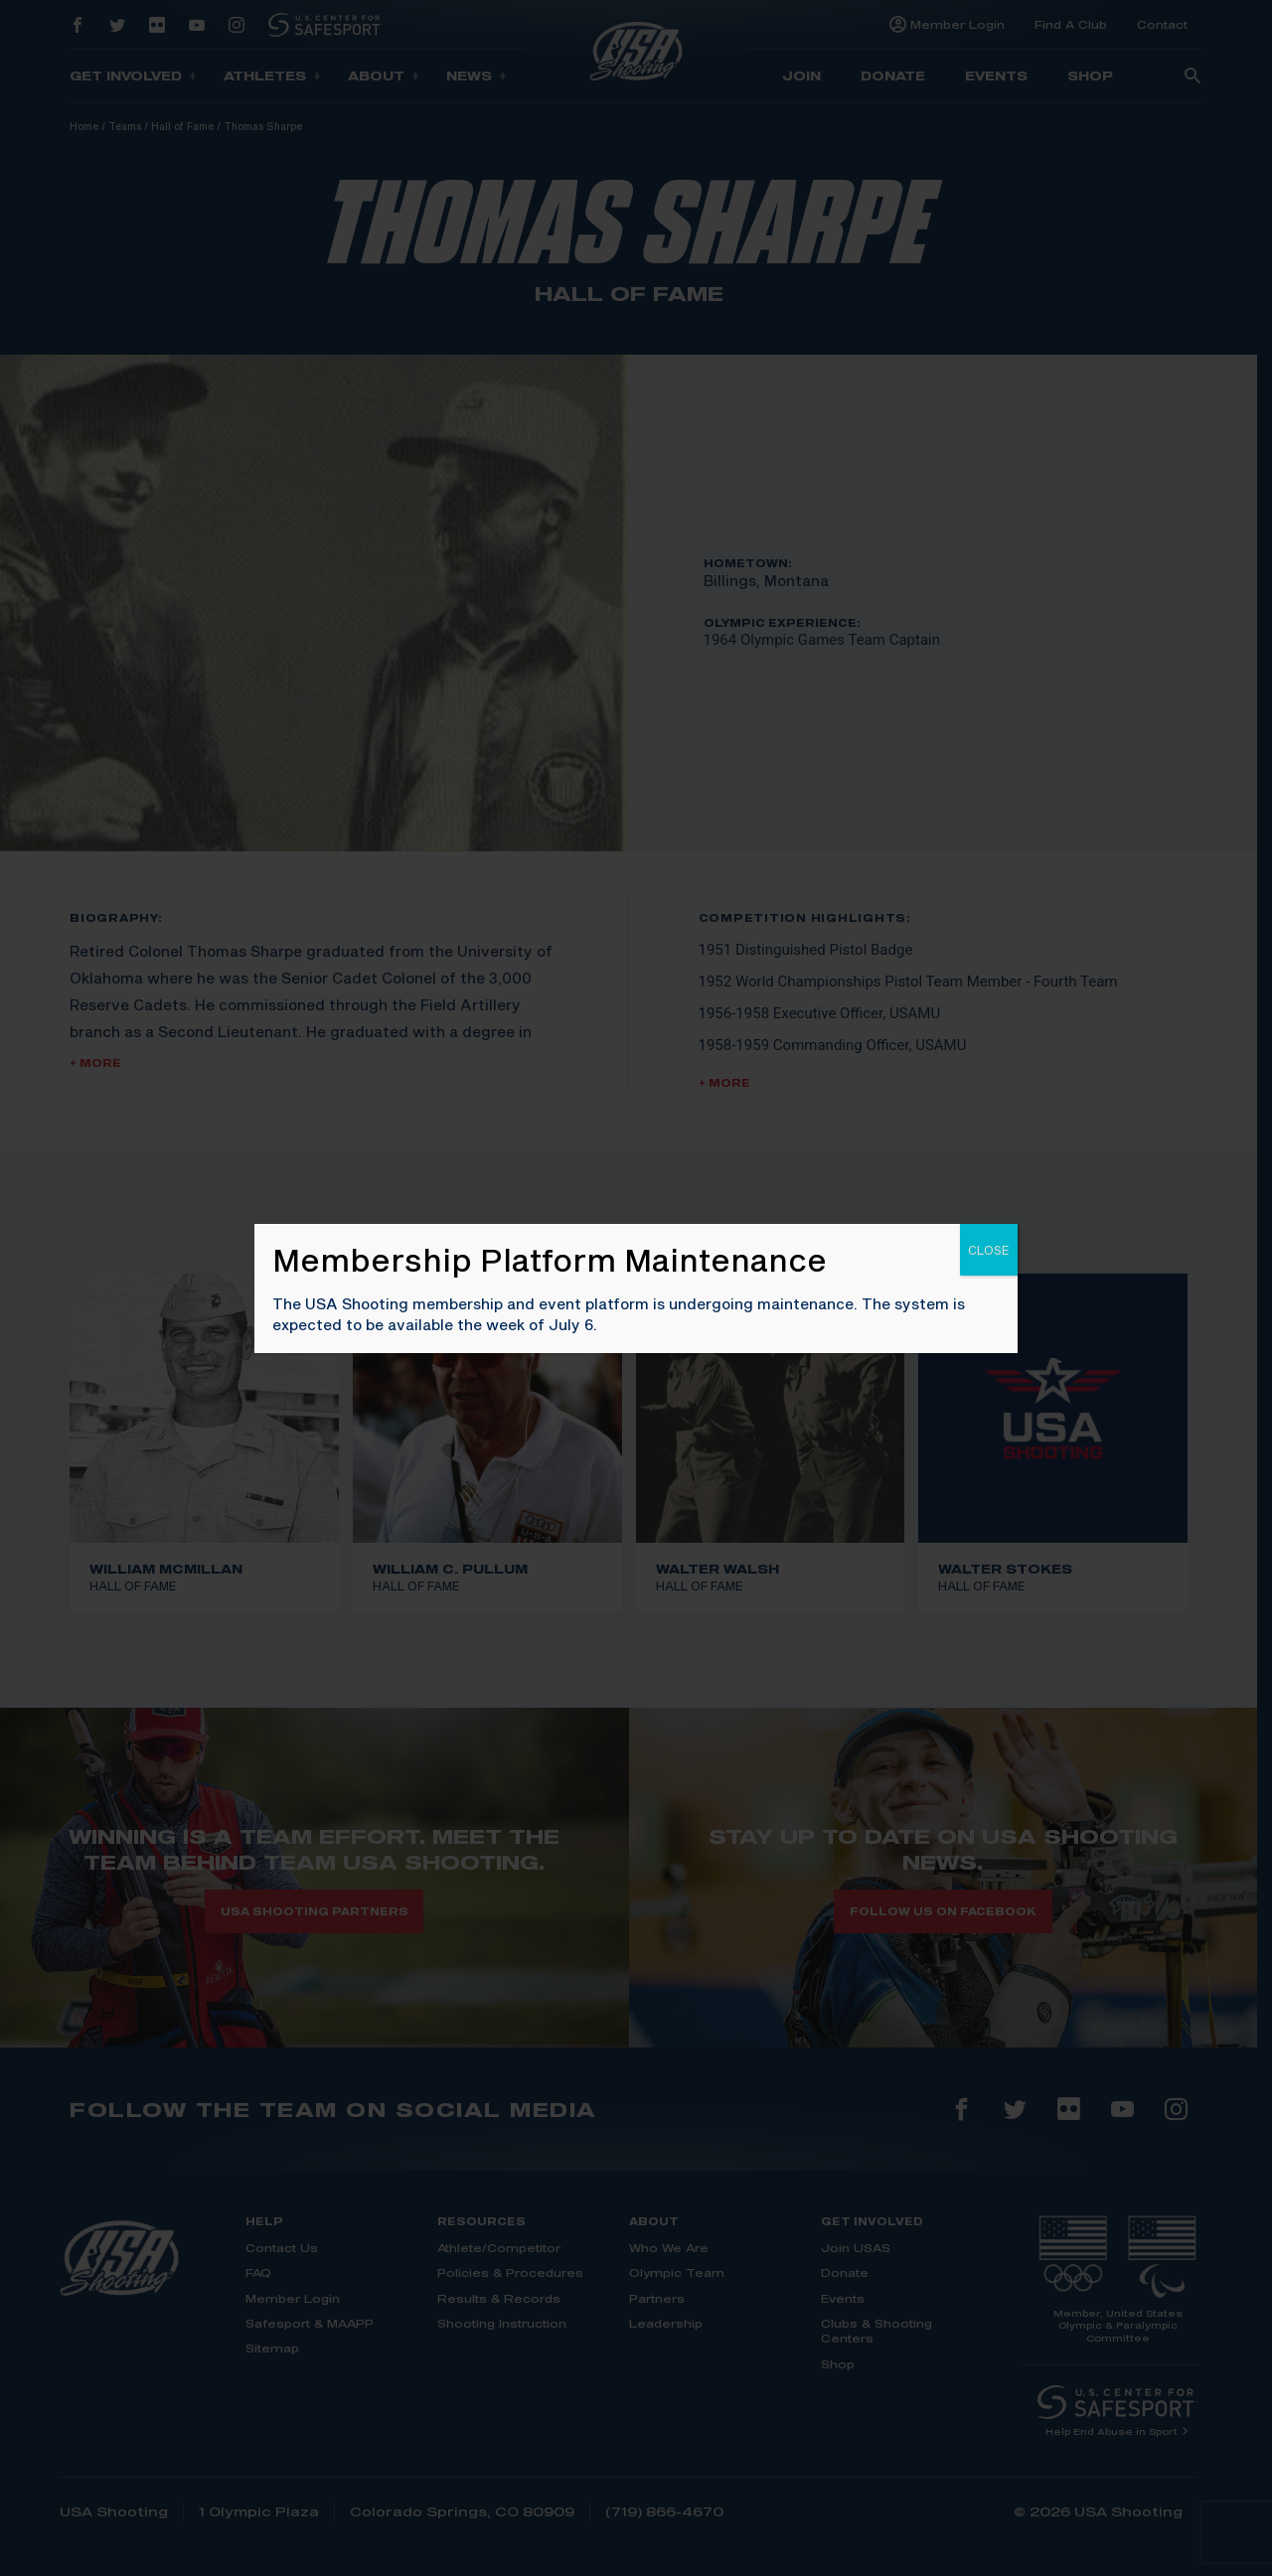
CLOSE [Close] (989, 1250)
